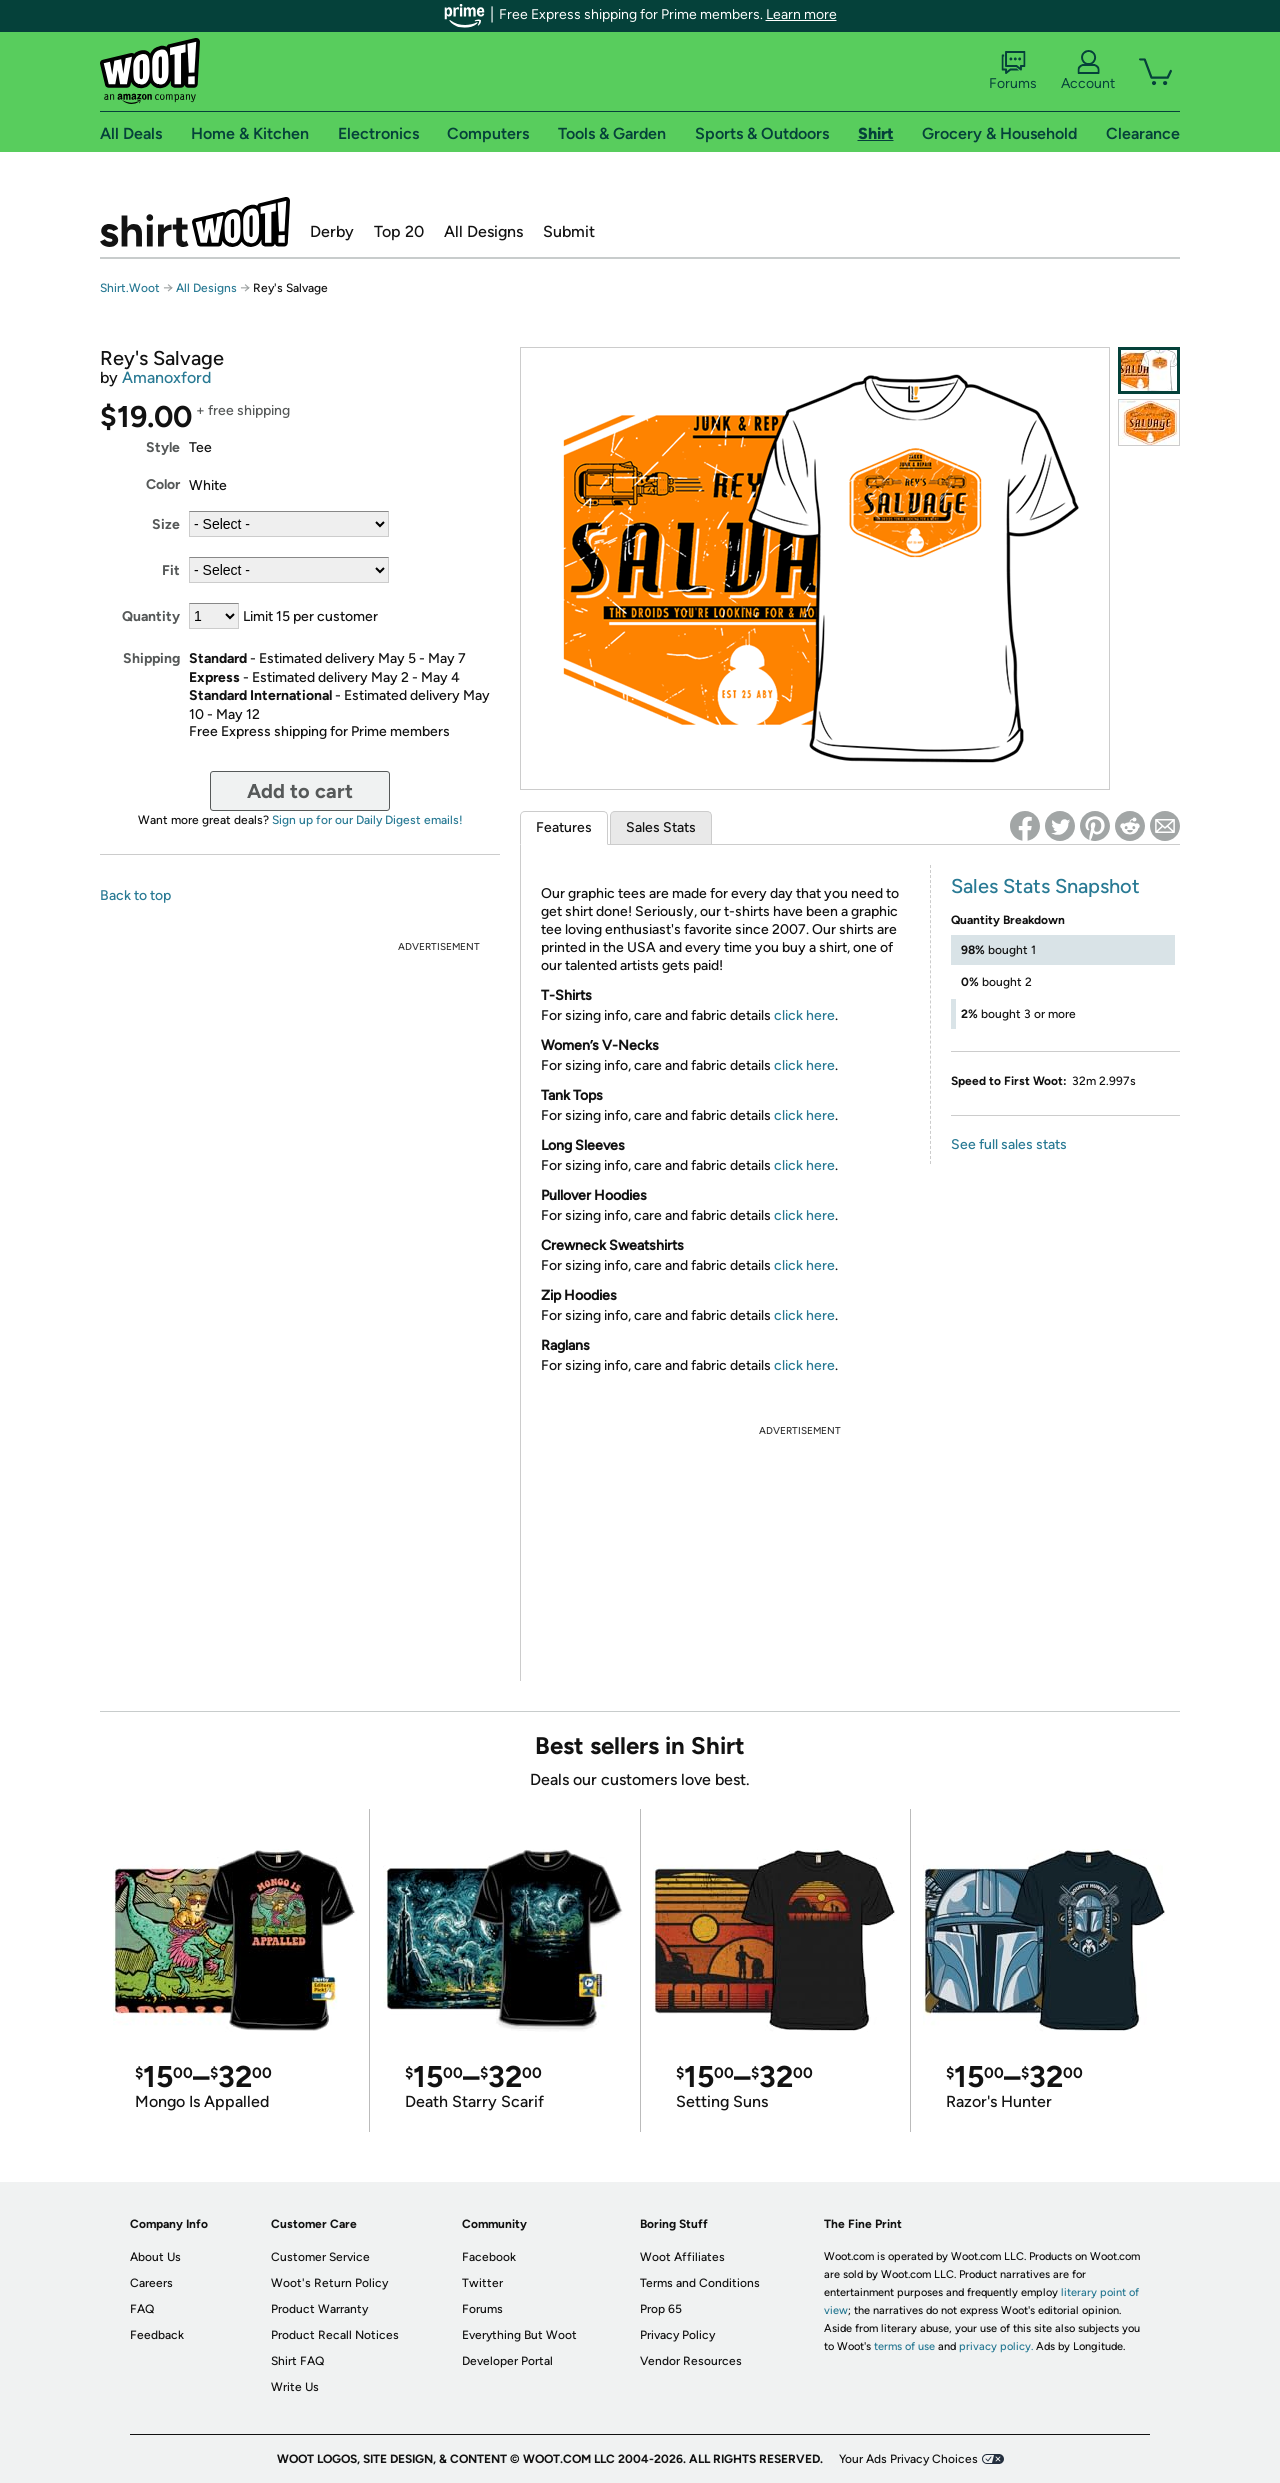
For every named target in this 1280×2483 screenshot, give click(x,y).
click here (804, 1015)
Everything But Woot (519, 2335)
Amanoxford (166, 377)
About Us (155, 2257)
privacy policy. (996, 2346)
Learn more (801, 14)
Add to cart (300, 791)
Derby (332, 231)
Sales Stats (661, 827)
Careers (151, 2283)
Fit (171, 570)
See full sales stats (1009, 1144)
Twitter (482, 2283)
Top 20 (399, 231)
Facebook (489, 2257)
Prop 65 (661, 2309)
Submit (569, 231)
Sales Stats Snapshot (1045, 886)
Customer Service (320, 2257)
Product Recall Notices (335, 2335)
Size (166, 524)
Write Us (295, 2387)
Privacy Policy (677, 2335)
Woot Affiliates (682, 2257)
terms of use (904, 2346)
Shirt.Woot (195, 222)
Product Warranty (319, 2309)
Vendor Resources (691, 2361)
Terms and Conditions (700, 2283)
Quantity (151, 616)
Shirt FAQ (297, 2361)
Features (564, 827)
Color (163, 484)
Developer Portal (507, 2361)
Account (1088, 71)
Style (163, 447)
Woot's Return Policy (329, 2283)
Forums (1013, 71)
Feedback (157, 2335)
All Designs (483, 231)
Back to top (135, 895)
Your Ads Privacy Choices (908, 2459)
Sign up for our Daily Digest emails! (367, 820)
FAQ (142, 2309)
